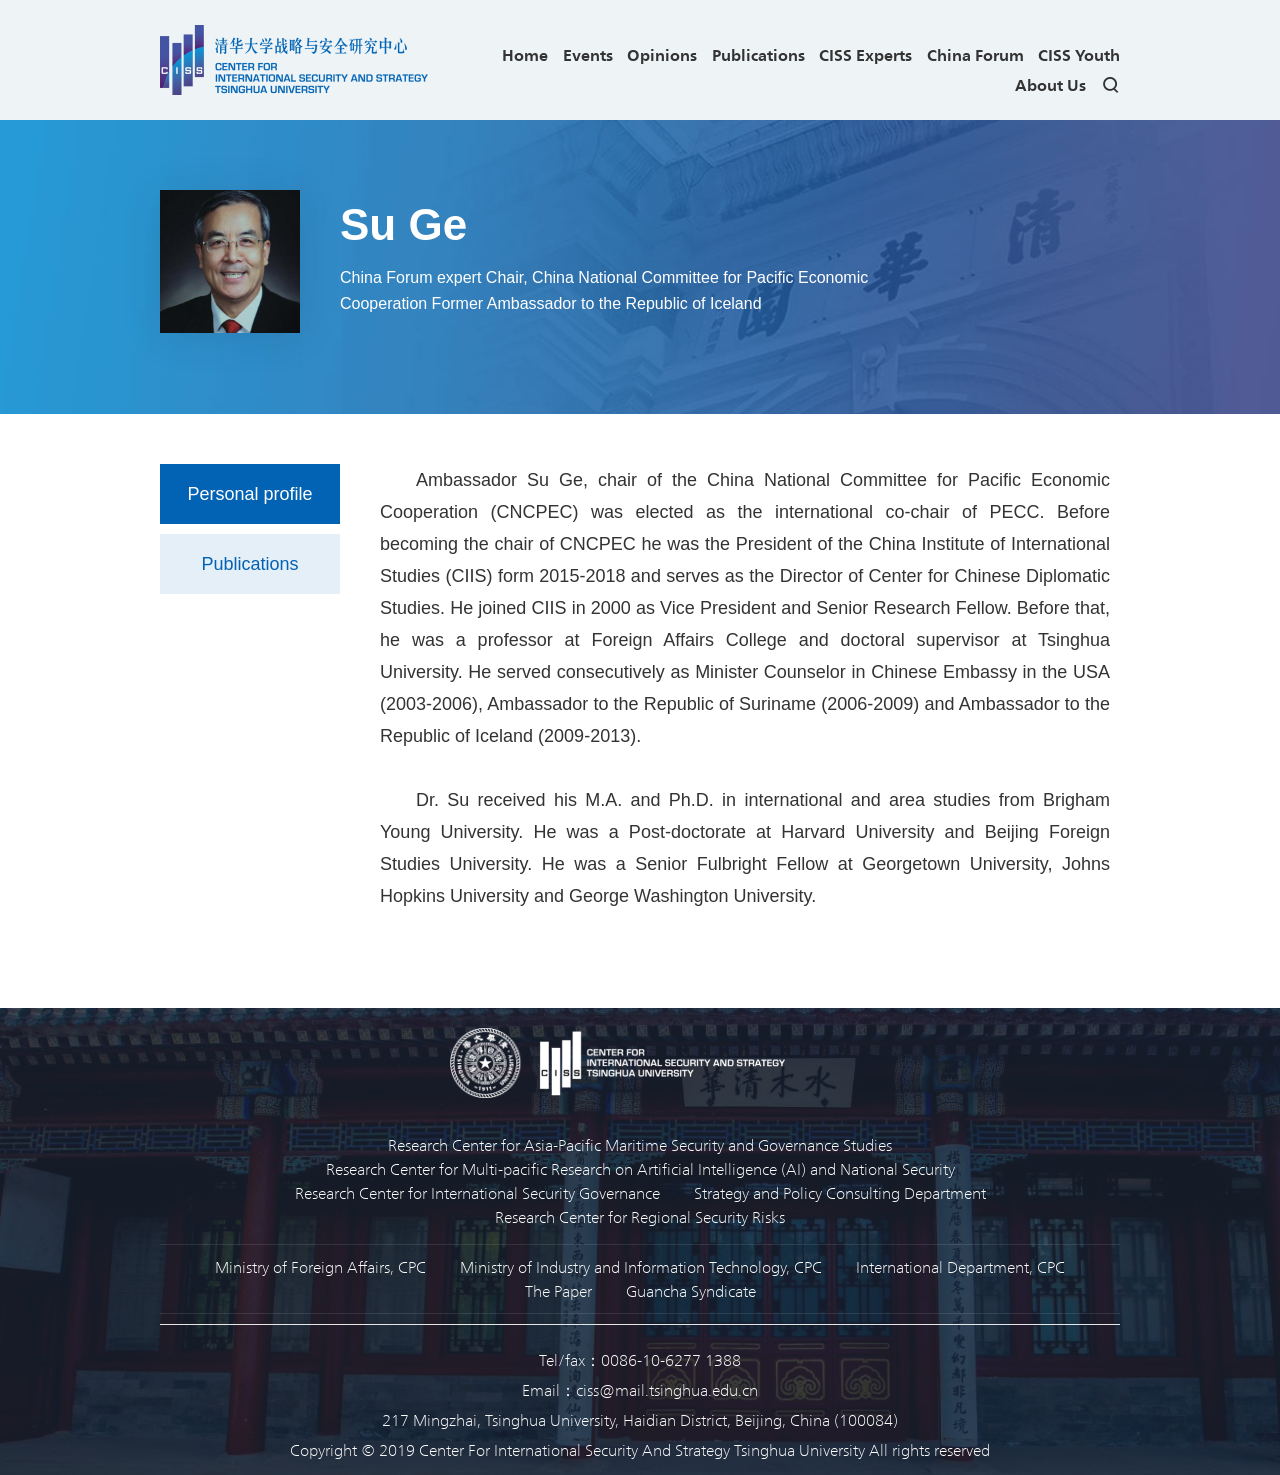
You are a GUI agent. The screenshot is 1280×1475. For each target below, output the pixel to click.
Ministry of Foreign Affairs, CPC (320, 1266)
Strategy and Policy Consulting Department (840, 1192)
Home (525, 54)
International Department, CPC (960, 1266)
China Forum (975, 54)
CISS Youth (1079, 54)
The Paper (558, 1290)
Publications (758, 54)
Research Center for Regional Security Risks (640, 1216)
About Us (1050, 84)
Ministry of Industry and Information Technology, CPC (641, 1266)
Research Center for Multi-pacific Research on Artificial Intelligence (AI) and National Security (640, 1168)
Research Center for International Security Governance (477, 1192)
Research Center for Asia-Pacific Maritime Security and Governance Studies (640, 1144)
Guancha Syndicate (691, 1290)
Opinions (662, 54)
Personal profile (249, 494)
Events (588, 54)
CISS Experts (865, 54)
